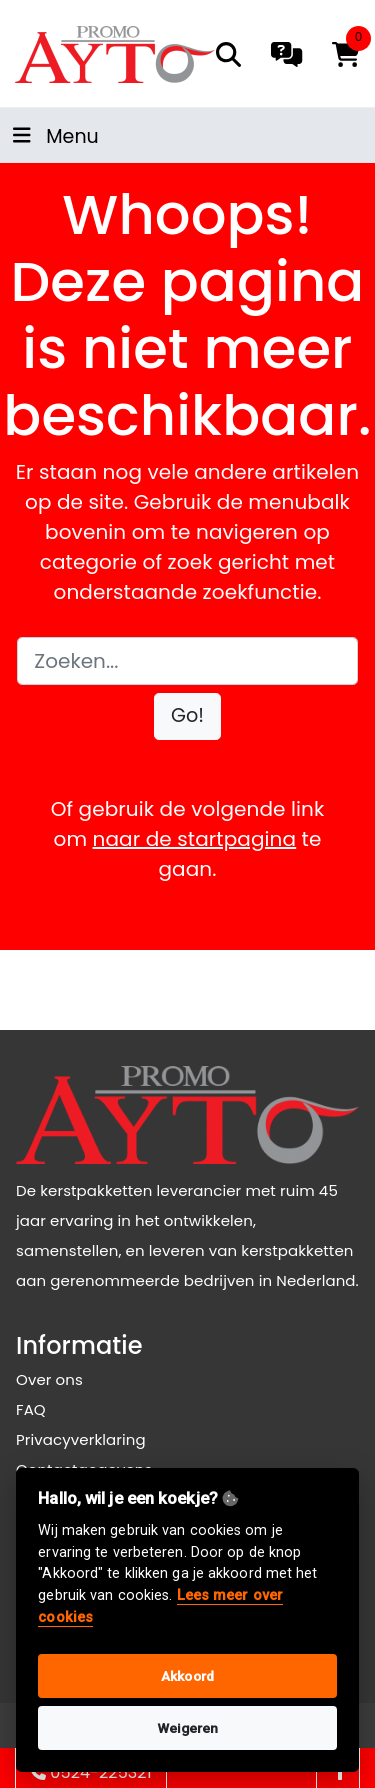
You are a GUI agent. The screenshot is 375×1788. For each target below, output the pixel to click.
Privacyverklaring (81, 1439)
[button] (187, 716)
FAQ (31, 1409)
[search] (228, 54)
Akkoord (187, 1676)
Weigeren (188, 1728)
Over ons (49, 1379)
